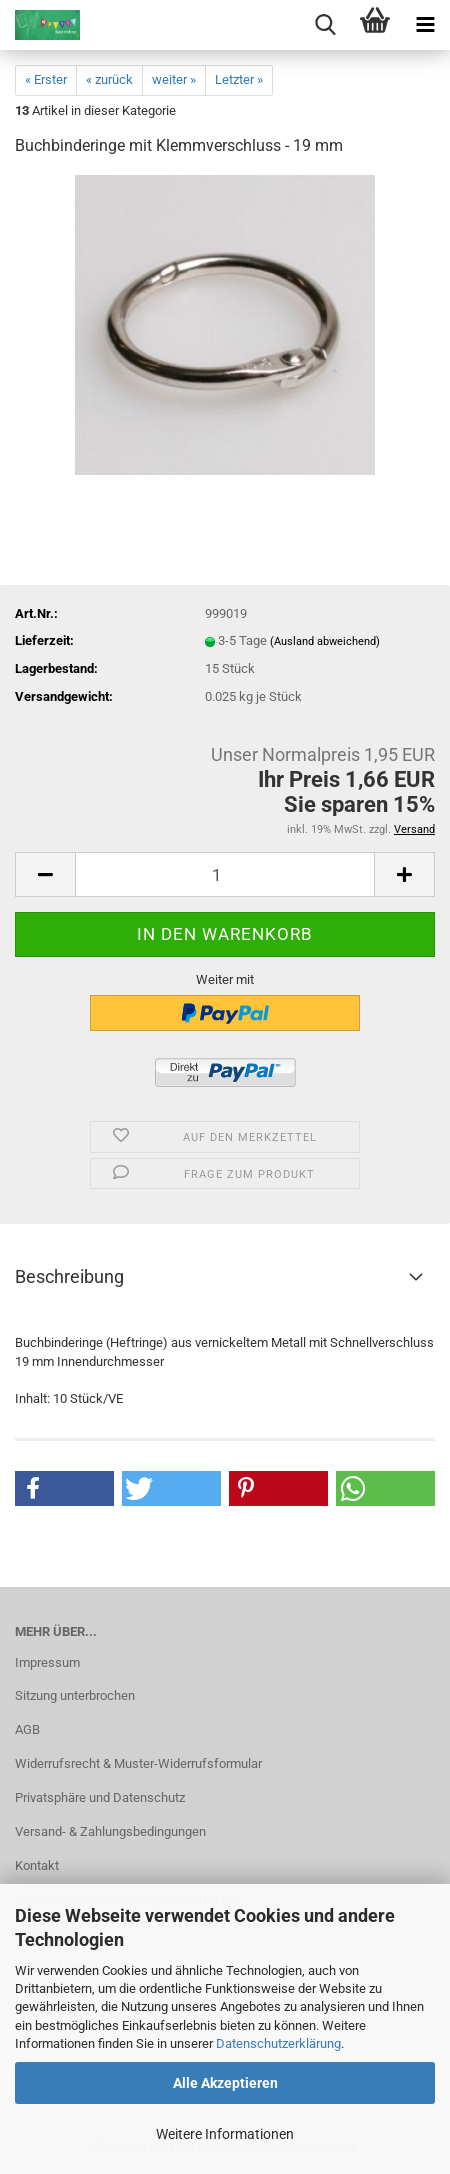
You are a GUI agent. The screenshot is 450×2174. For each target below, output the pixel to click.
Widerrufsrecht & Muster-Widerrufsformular (138, 1763)
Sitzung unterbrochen (75, 1695)
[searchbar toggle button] (325, 25)
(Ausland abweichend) (325, 641)
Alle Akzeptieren (225, 2083)
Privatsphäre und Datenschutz (100, 1797)
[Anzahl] (225, 874)
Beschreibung (69, 1276)
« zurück (109, 79)
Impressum (47, 1662)
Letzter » (239, 79)
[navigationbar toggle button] (425, 25)
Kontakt (37, 1865)
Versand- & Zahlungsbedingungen (110, 1831)
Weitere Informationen (225, 2134)
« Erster (46, 79)
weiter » (174, 79)
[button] (45, 874)
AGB (27, 1729)
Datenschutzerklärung (278, 2043)
